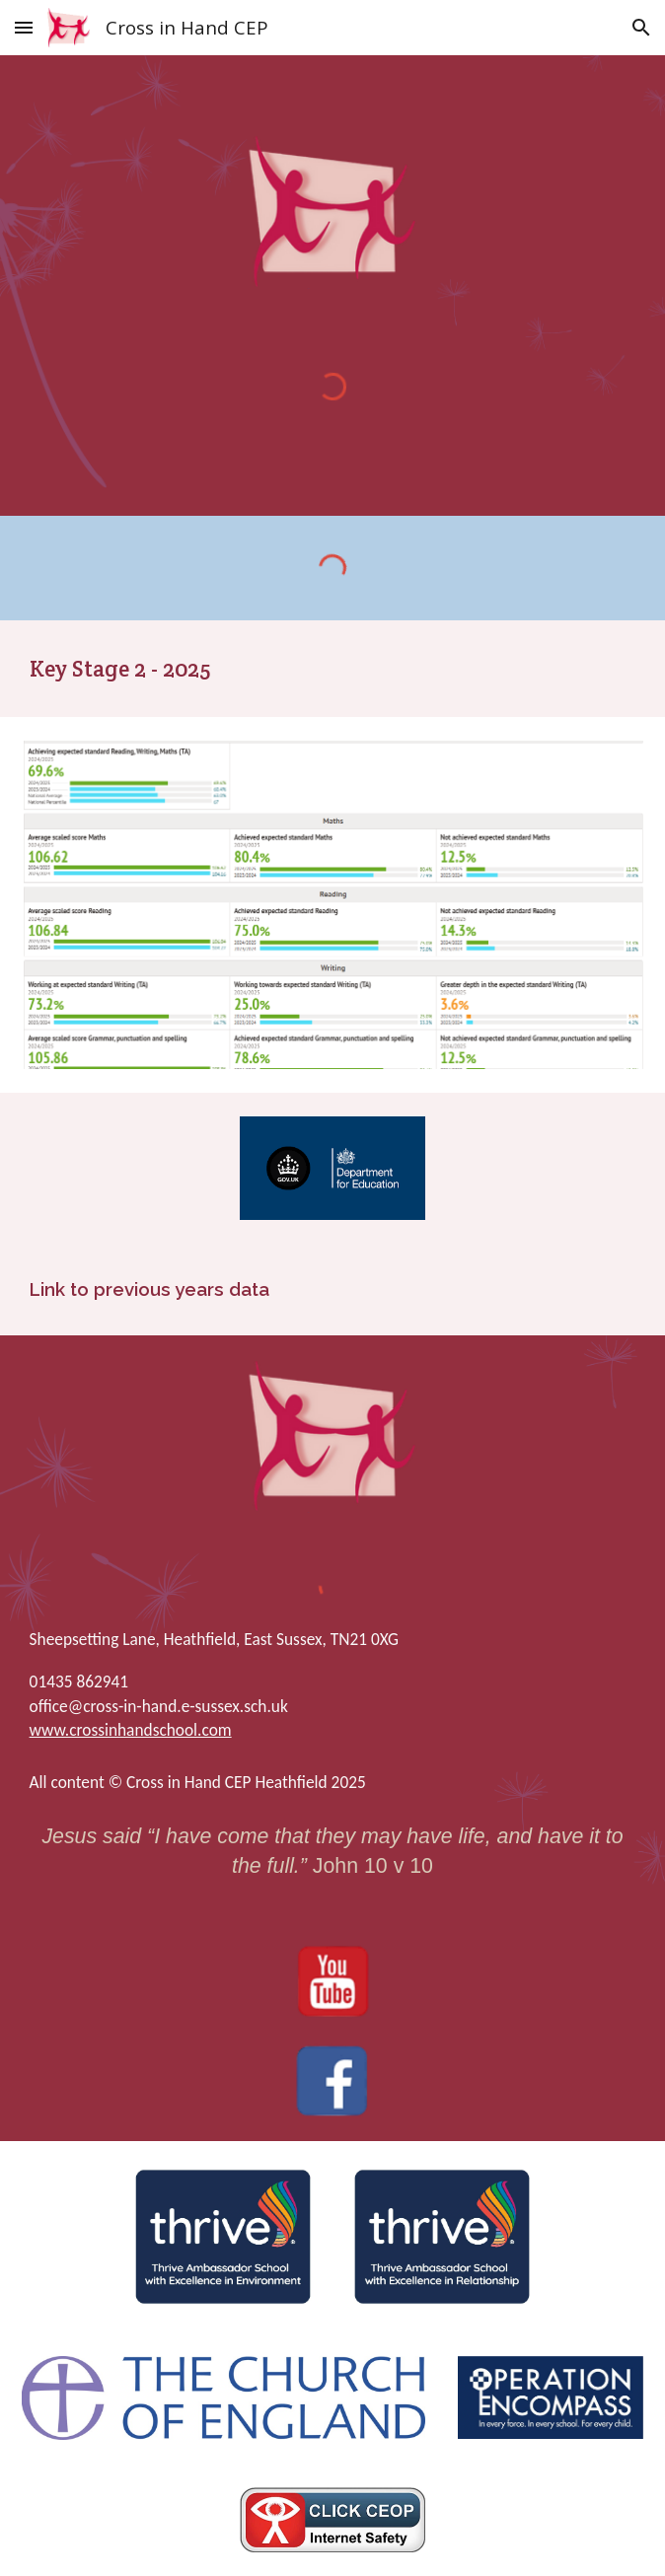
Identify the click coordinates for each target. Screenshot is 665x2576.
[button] (23, 27)
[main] (333, 668)
